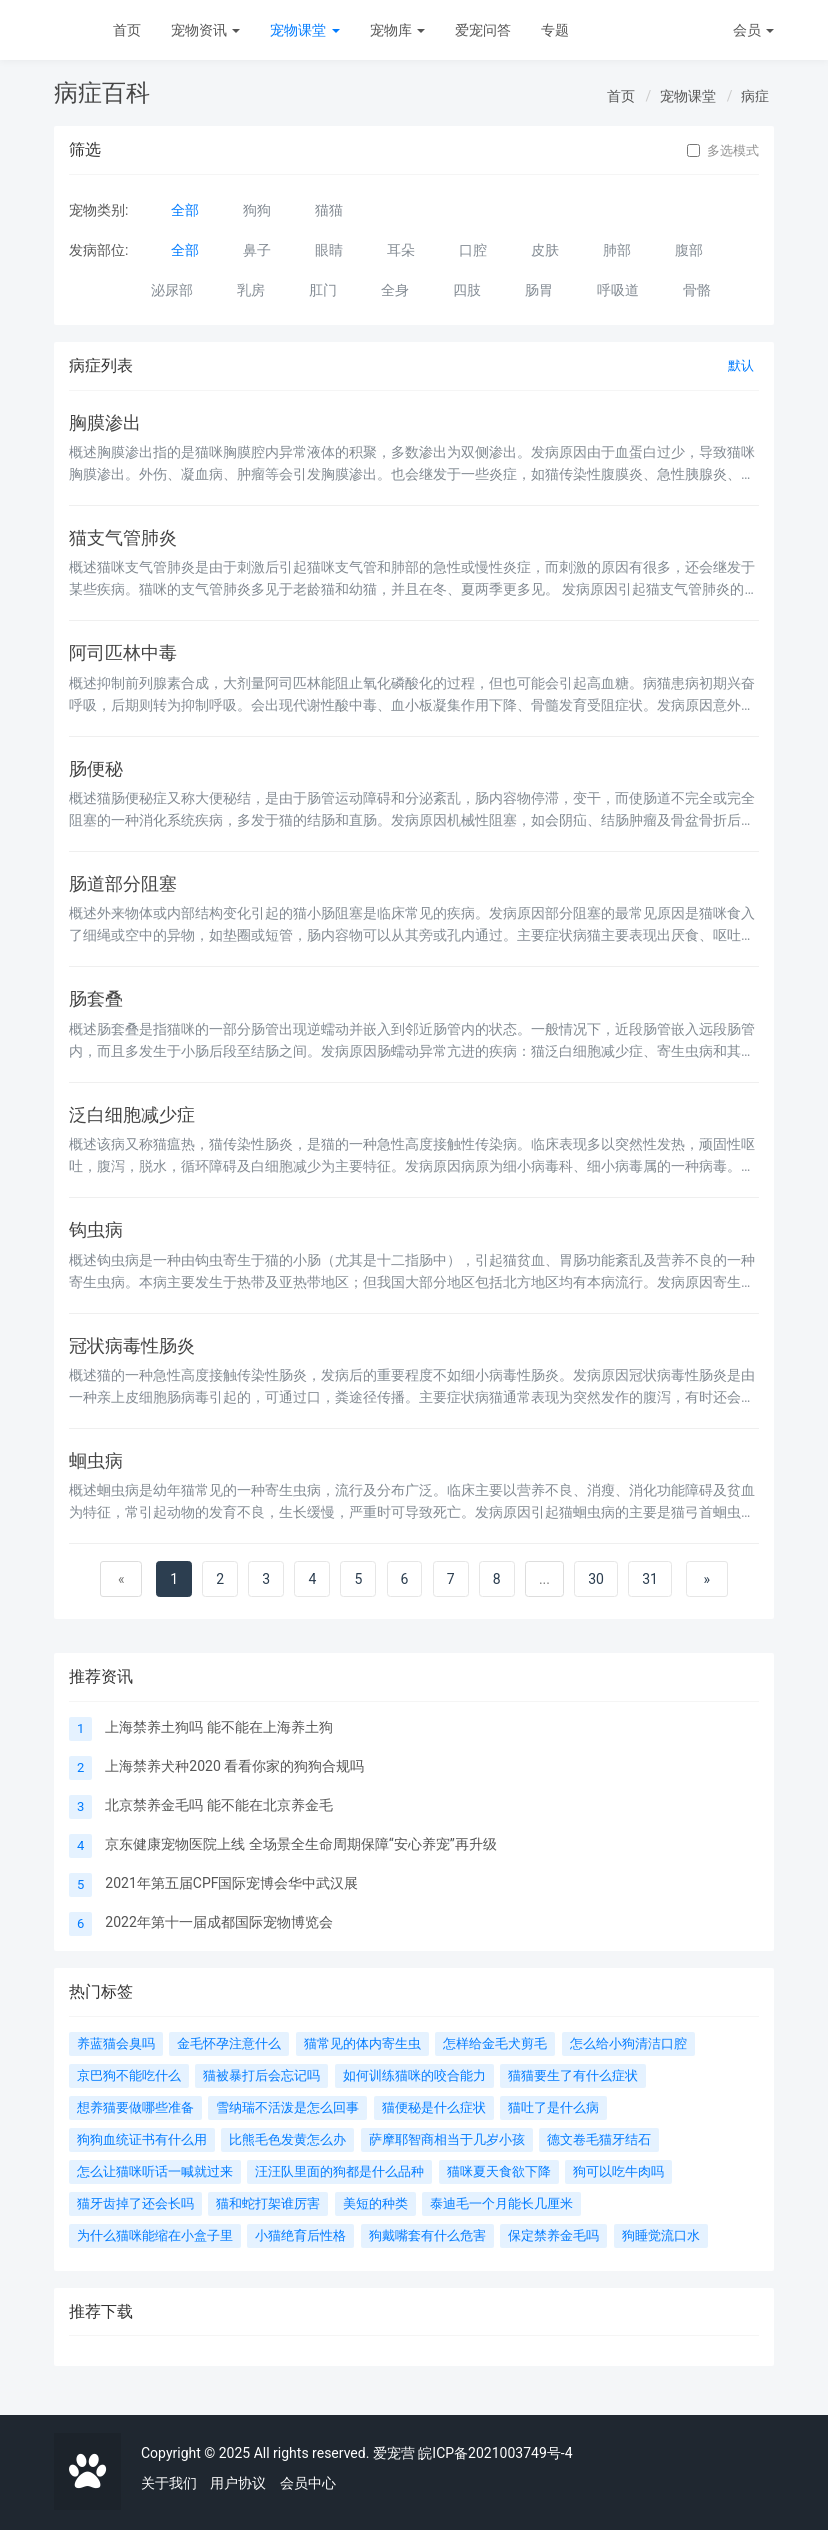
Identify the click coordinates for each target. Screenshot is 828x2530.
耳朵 (401, 250)
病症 (755, 96)
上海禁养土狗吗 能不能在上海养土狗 (218, 1727)
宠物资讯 (205, 30)
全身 (395, 290)
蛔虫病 (96, 1461)
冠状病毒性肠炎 (132, 1346)
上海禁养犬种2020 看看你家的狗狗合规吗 (234, 1766)
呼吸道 (618, 290)
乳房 (251, 290)
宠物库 (397, 30)
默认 (741, 365)
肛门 (323, 290)
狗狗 (257, 210)
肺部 (617, 250)
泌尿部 (172, 290)
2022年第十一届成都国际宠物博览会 (218, 1922)
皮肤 (545, 250)
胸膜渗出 (105, 423)
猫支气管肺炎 (123, 538)
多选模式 (723, 151)
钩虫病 (96, 1230)
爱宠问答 (483, 30)
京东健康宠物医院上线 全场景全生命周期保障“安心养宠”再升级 (300, 1844)
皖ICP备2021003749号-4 (495, 2453)
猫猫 (329, 210)
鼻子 (257, 250)
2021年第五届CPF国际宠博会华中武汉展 (231, 1883)
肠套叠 (96, 999)
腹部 (689, 250)
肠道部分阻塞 (123, 884)
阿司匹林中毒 (123, 653)
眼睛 (329, 250)
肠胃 (539, 290)
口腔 (473, 250)
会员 (753, 30)
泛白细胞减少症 (132, 1115)
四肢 (467, 290)
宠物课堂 (304, 30)
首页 (127, 30)
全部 (185, 210)
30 (596, 1579)
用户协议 (238, 2483)
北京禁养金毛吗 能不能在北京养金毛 (218, 1805)
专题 (555, 30)
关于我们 (169, 2483)
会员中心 (308, 2483)
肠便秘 (96, 769)
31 (650, 1579)
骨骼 (697, 290)
